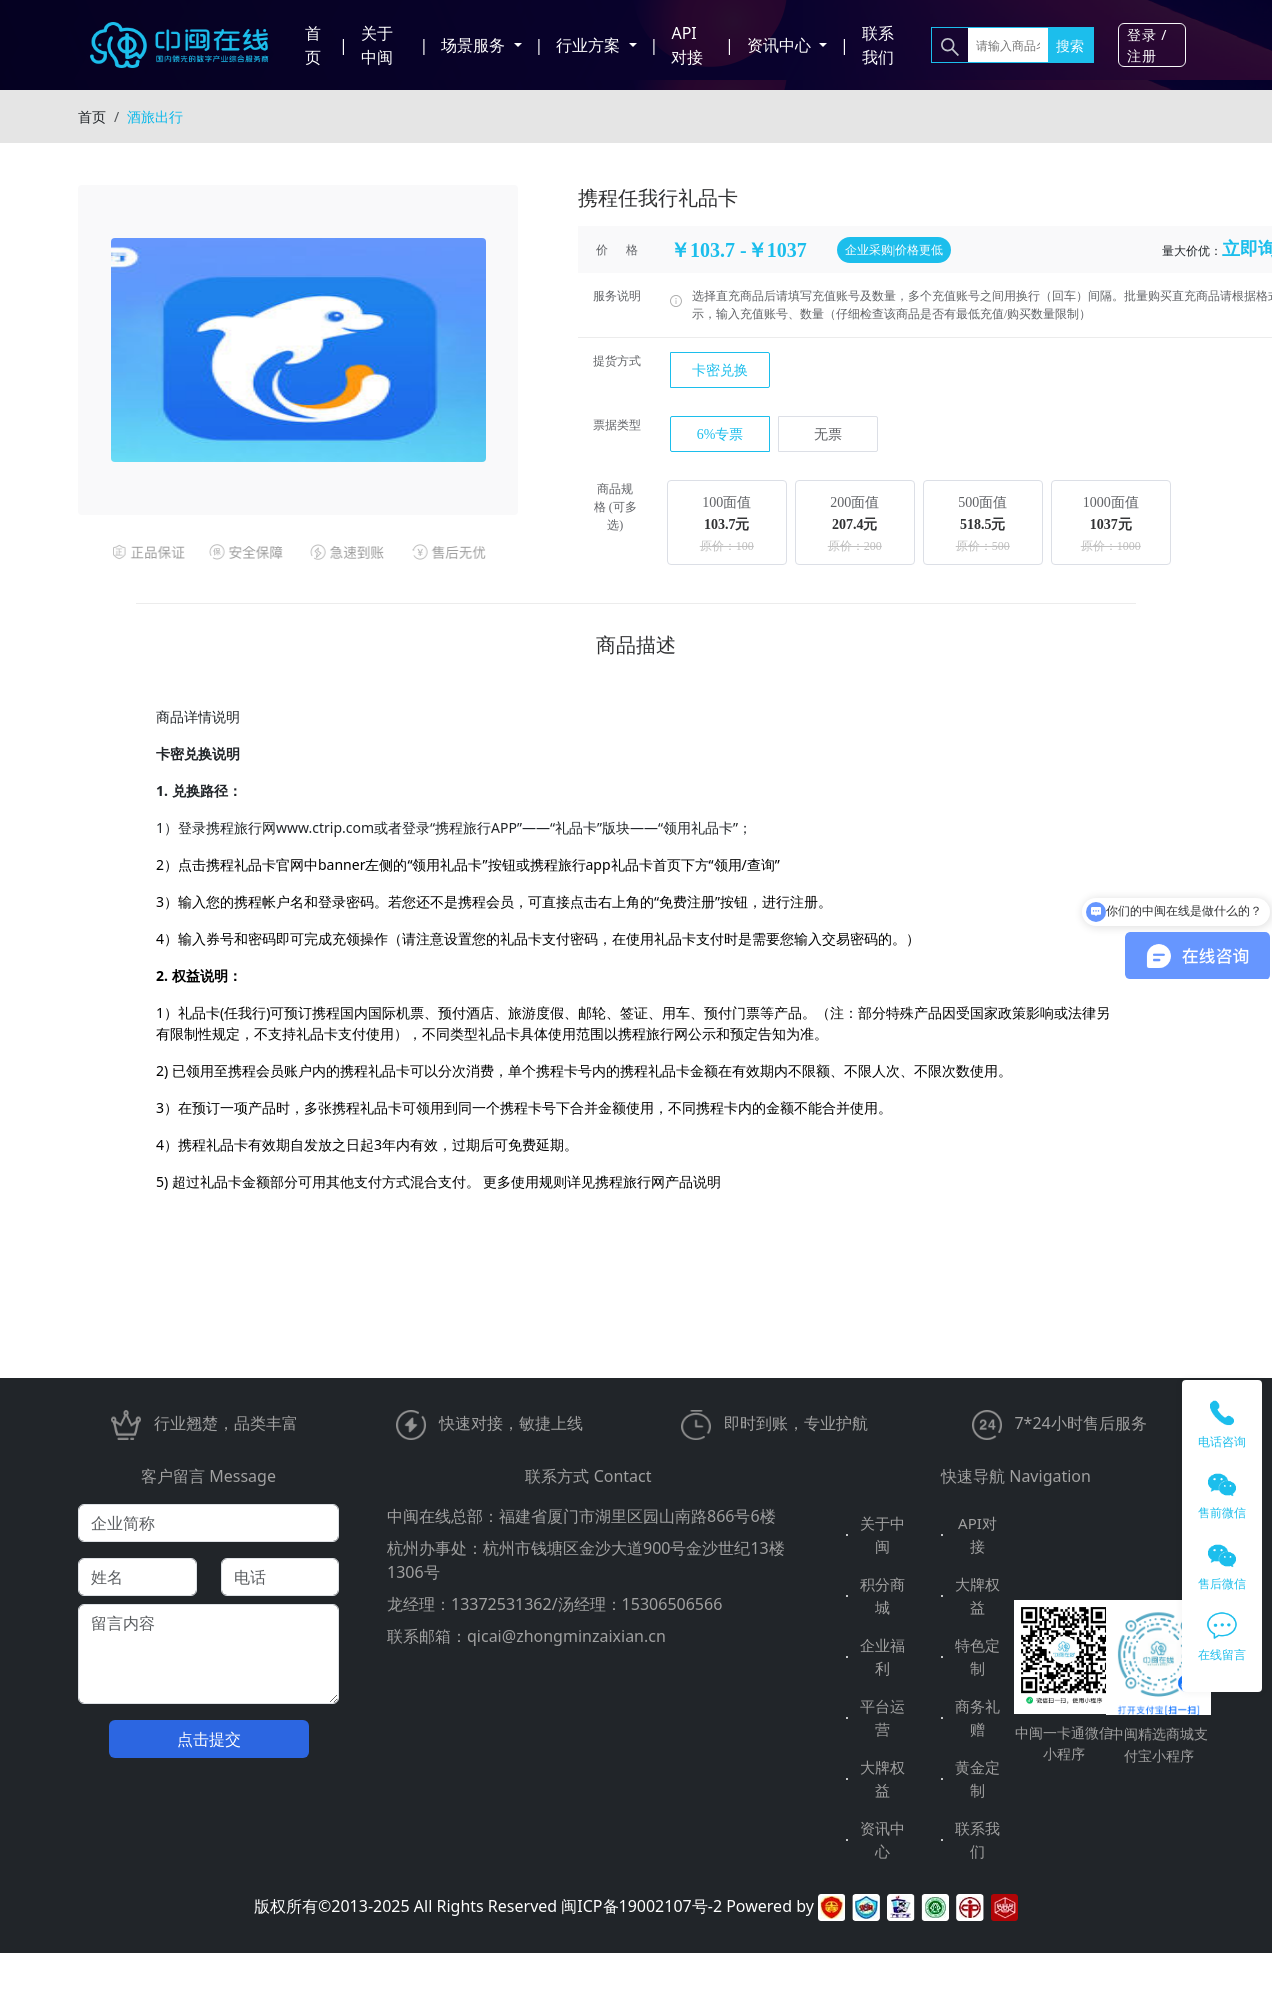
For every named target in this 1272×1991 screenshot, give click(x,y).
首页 (313, 45)
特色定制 (977, 1656)
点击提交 (209, 1739)
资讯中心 (882, 1839)
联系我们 (878, 45)
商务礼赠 (977, 1717)
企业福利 (882, 1656)
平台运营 (882, 1717)
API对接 (687, 45)
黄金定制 (977, 1778)
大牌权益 (977, 1595)
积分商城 (882, 1595)
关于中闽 (377, 45)
